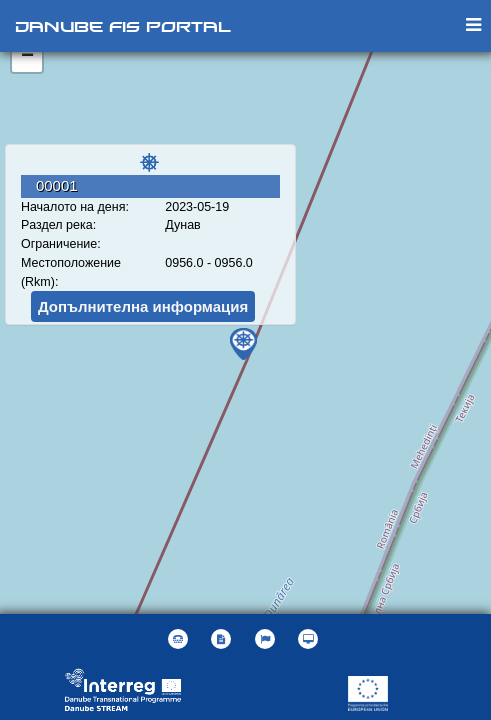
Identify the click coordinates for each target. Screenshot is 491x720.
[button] (267, 639)
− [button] (27, 57)
